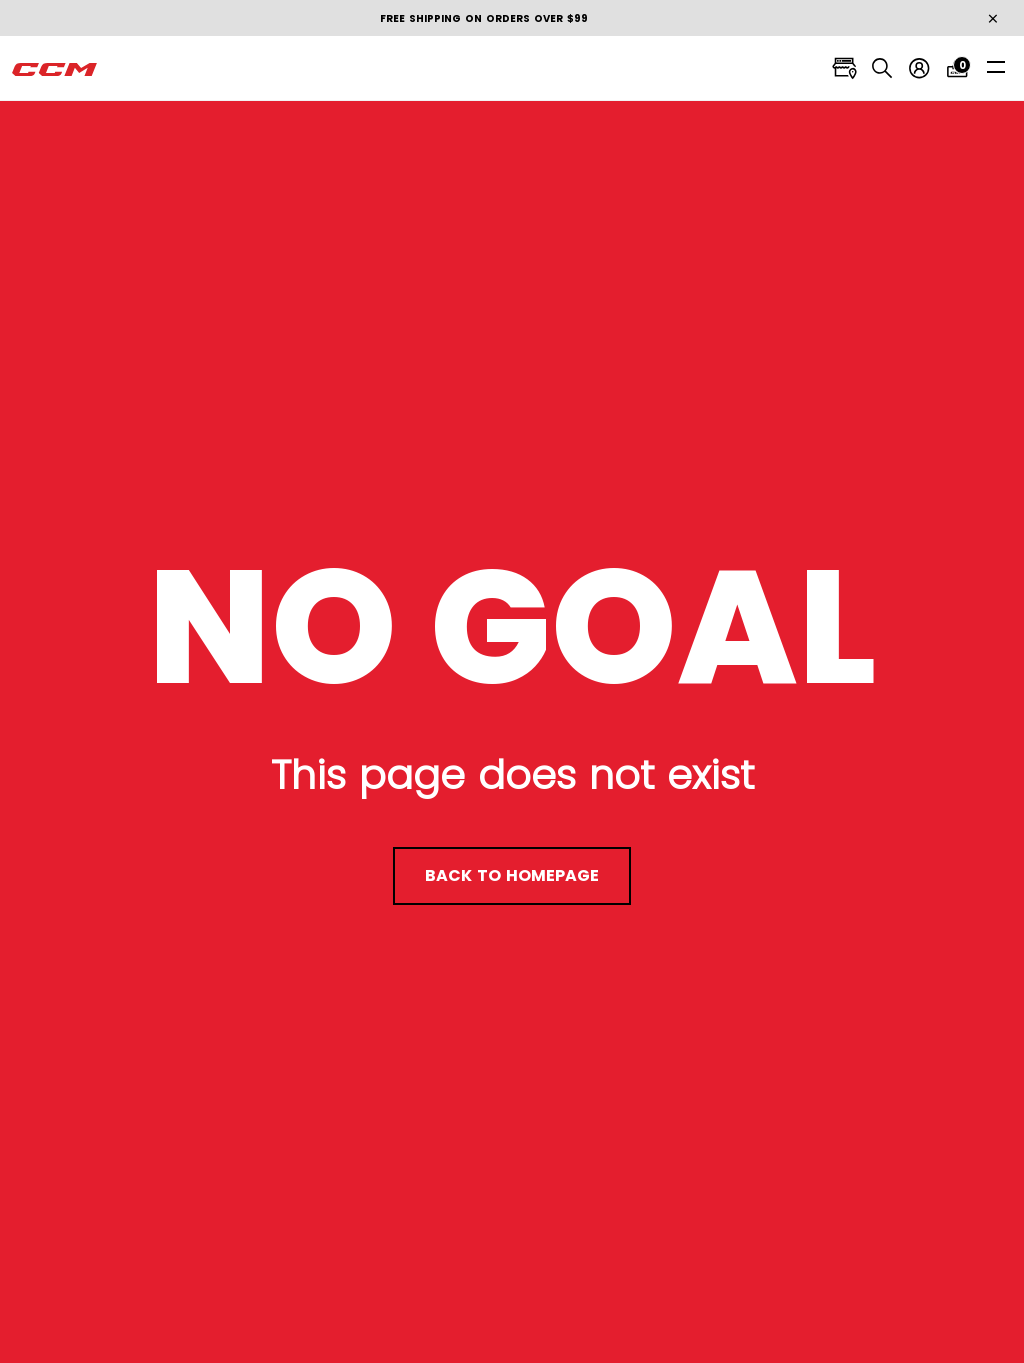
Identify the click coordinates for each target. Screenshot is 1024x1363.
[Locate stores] (840, 68)
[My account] (918, 68)
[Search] (879, 68)
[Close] (993, 19)
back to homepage (512, 875)
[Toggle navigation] (996, 66)
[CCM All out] (55, 69)
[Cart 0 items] (957, 68)
